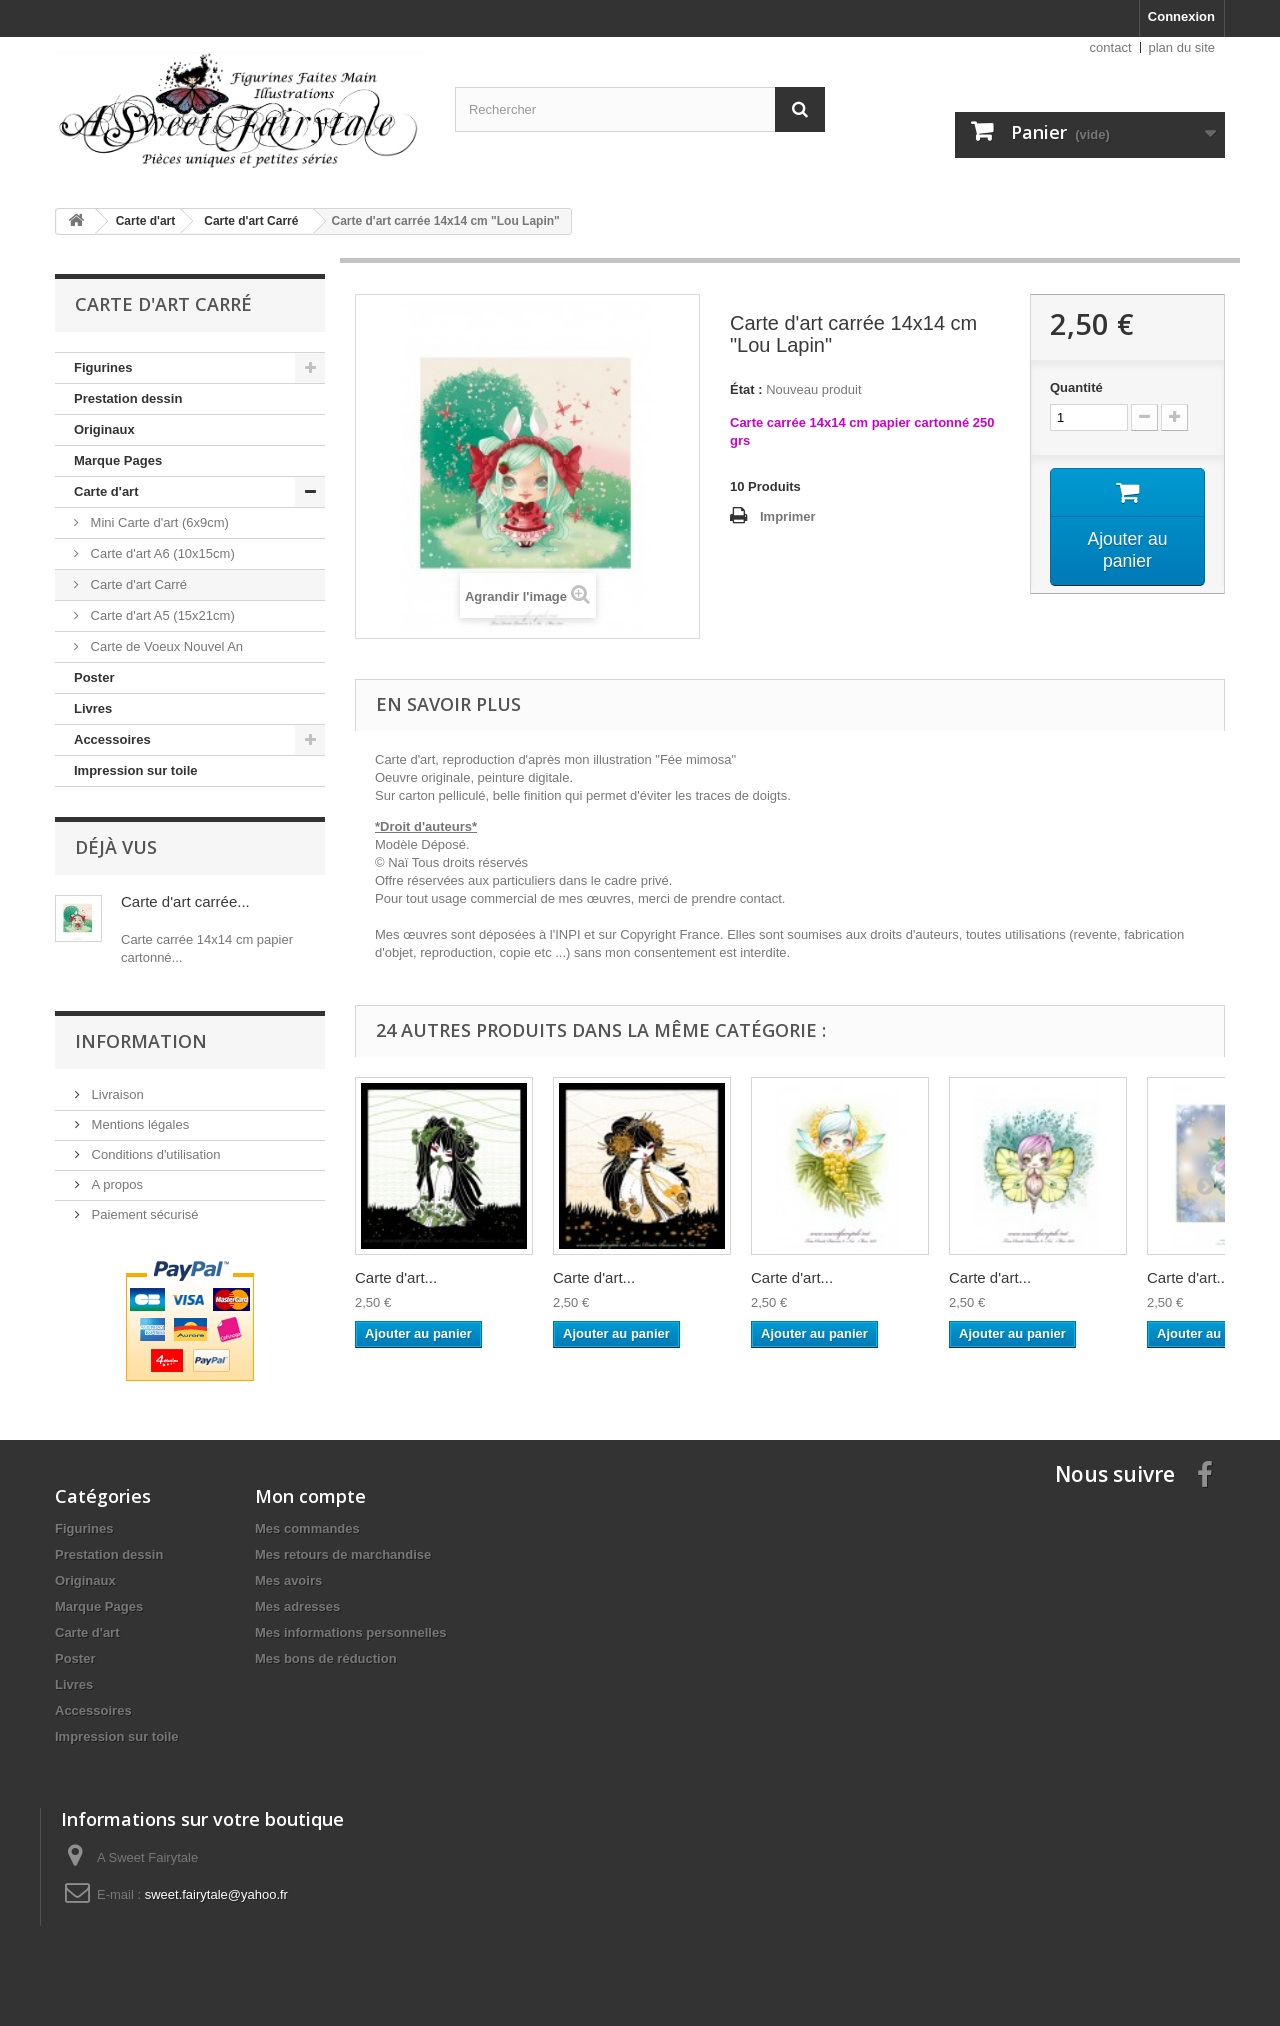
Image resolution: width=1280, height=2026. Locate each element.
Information (141, 1041)
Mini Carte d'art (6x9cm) (158, 522)
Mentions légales (138, 1124)
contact (1111, 47)
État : (746, 389)
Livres (93, 708)
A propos (115, 1184)
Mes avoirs (288, 1580)
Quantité (1076, 387)
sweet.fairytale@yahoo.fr (216, 1894)
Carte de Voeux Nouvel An (165, 646)
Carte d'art (106, 491)
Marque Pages (118, 460)
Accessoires (112, 739)
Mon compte (310, 1496)
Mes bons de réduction (326, 1658)
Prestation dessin (128, 398)
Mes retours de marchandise (343, 1554)
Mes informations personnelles (350, 1632)
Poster (94, 677)
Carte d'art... (396, 1277)
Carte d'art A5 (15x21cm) (161, 615)
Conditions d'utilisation (154, 1154)
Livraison (116, 1094)
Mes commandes (307, 1528)
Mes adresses (297, 1606)
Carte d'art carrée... (185, 901)
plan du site (1182, 47)
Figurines (103, 367)
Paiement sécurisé (143, 1214)
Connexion (1181, 16)
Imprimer (788, 516)
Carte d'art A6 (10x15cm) (161, 553)
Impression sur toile (136, 770)
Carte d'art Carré (137, 584)
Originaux (104, 429)
